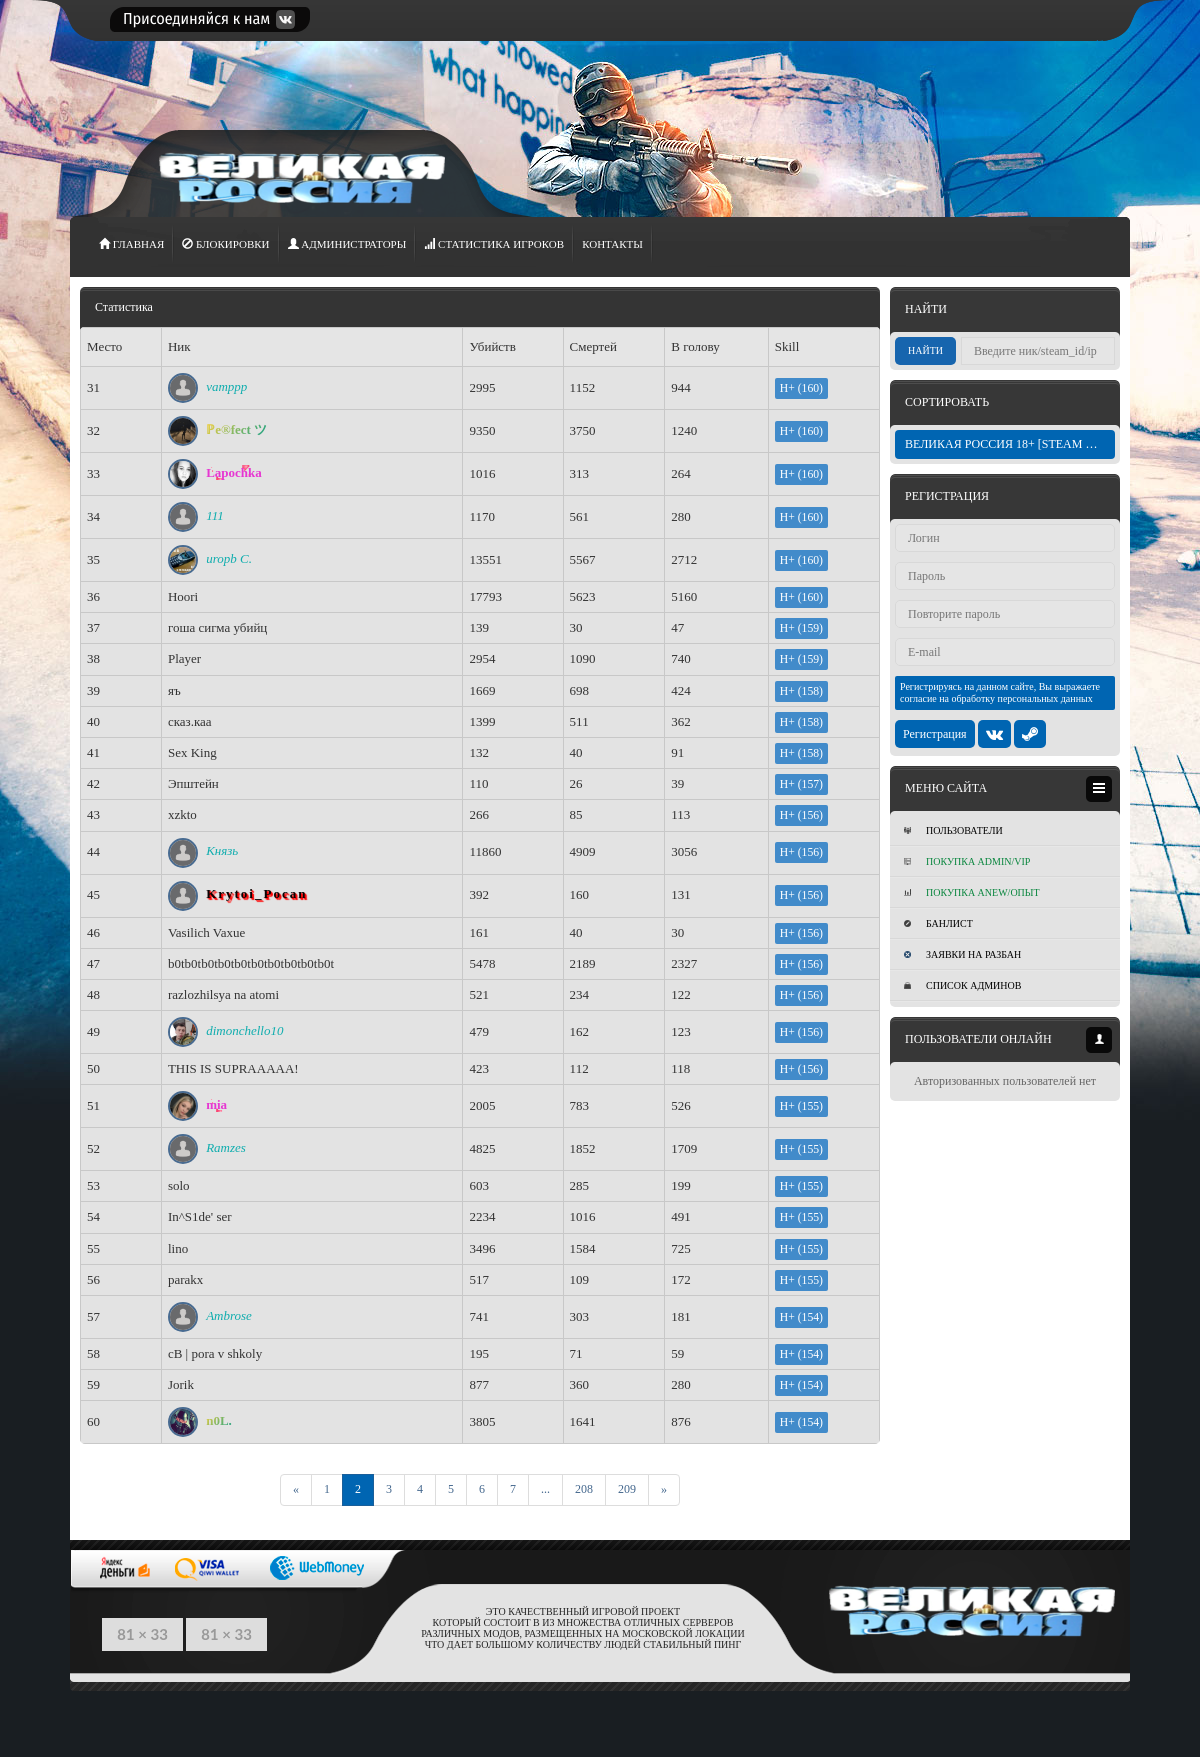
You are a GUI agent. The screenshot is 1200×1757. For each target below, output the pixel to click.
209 (627, 1489)
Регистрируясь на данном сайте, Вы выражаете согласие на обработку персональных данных (1000, 692)
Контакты (612, 244)
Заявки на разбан (962, 954)
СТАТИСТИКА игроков (494, 244)
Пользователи (953, 830)
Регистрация (935, 734)
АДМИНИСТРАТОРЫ (347, 244)
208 (584, 1489)
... (545, 1489)
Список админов (962, 985)
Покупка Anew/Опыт (972, 892)
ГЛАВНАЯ (131, 244)
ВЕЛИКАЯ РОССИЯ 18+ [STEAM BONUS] (1010, 444)
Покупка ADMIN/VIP (967, 861)
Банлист (938, 923)
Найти (925, 350)
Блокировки (225, 244)
